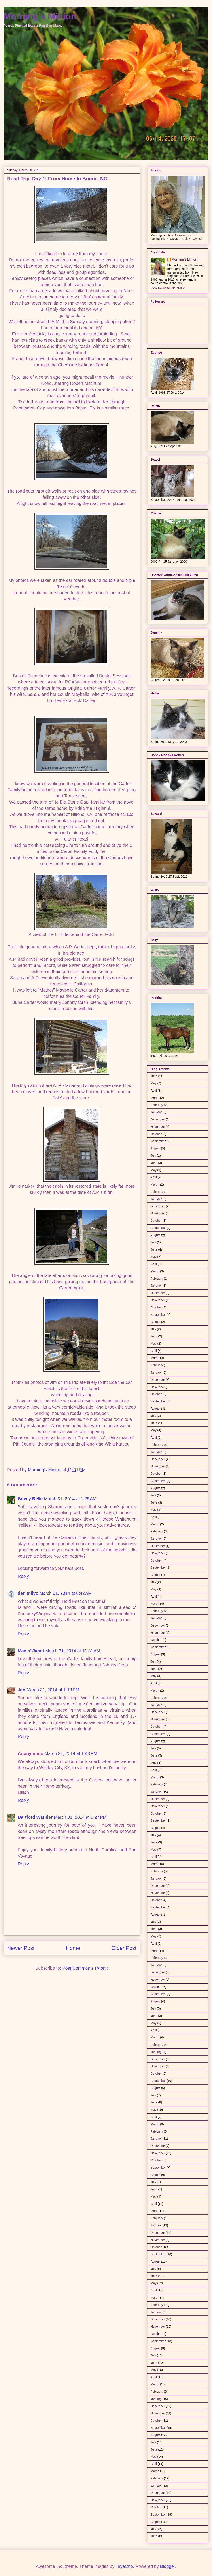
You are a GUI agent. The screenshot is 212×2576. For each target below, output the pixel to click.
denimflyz (28, 1593)
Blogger (167, 2566)
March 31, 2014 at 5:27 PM (80, 1817)
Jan (21, 1689)
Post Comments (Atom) (85, 1968)
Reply (23, 1576)
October (156, 1134)
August (155, 1148)
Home (73, 1948)
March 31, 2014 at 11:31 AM (72, 1650)
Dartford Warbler (35, 1817)
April (154, 1090)
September (158, 1141)
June (154, 1076)
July (153, 1155)
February (157, 1105)
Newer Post (20, 1948)
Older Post (124, 1948)
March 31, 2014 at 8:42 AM (65, 1593)
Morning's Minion (40, 16)
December (158, 1119)
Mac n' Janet (31, 1650)
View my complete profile (168, 288)
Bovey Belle (30, 1498)
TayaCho (124, 2566)
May (153, 1083)
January (156, 1112)
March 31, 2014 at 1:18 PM (52, 1689)
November (158, 1126)
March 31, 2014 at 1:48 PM (71, 1753)
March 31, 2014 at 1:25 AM (70, 1498)
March (155, 1098)
